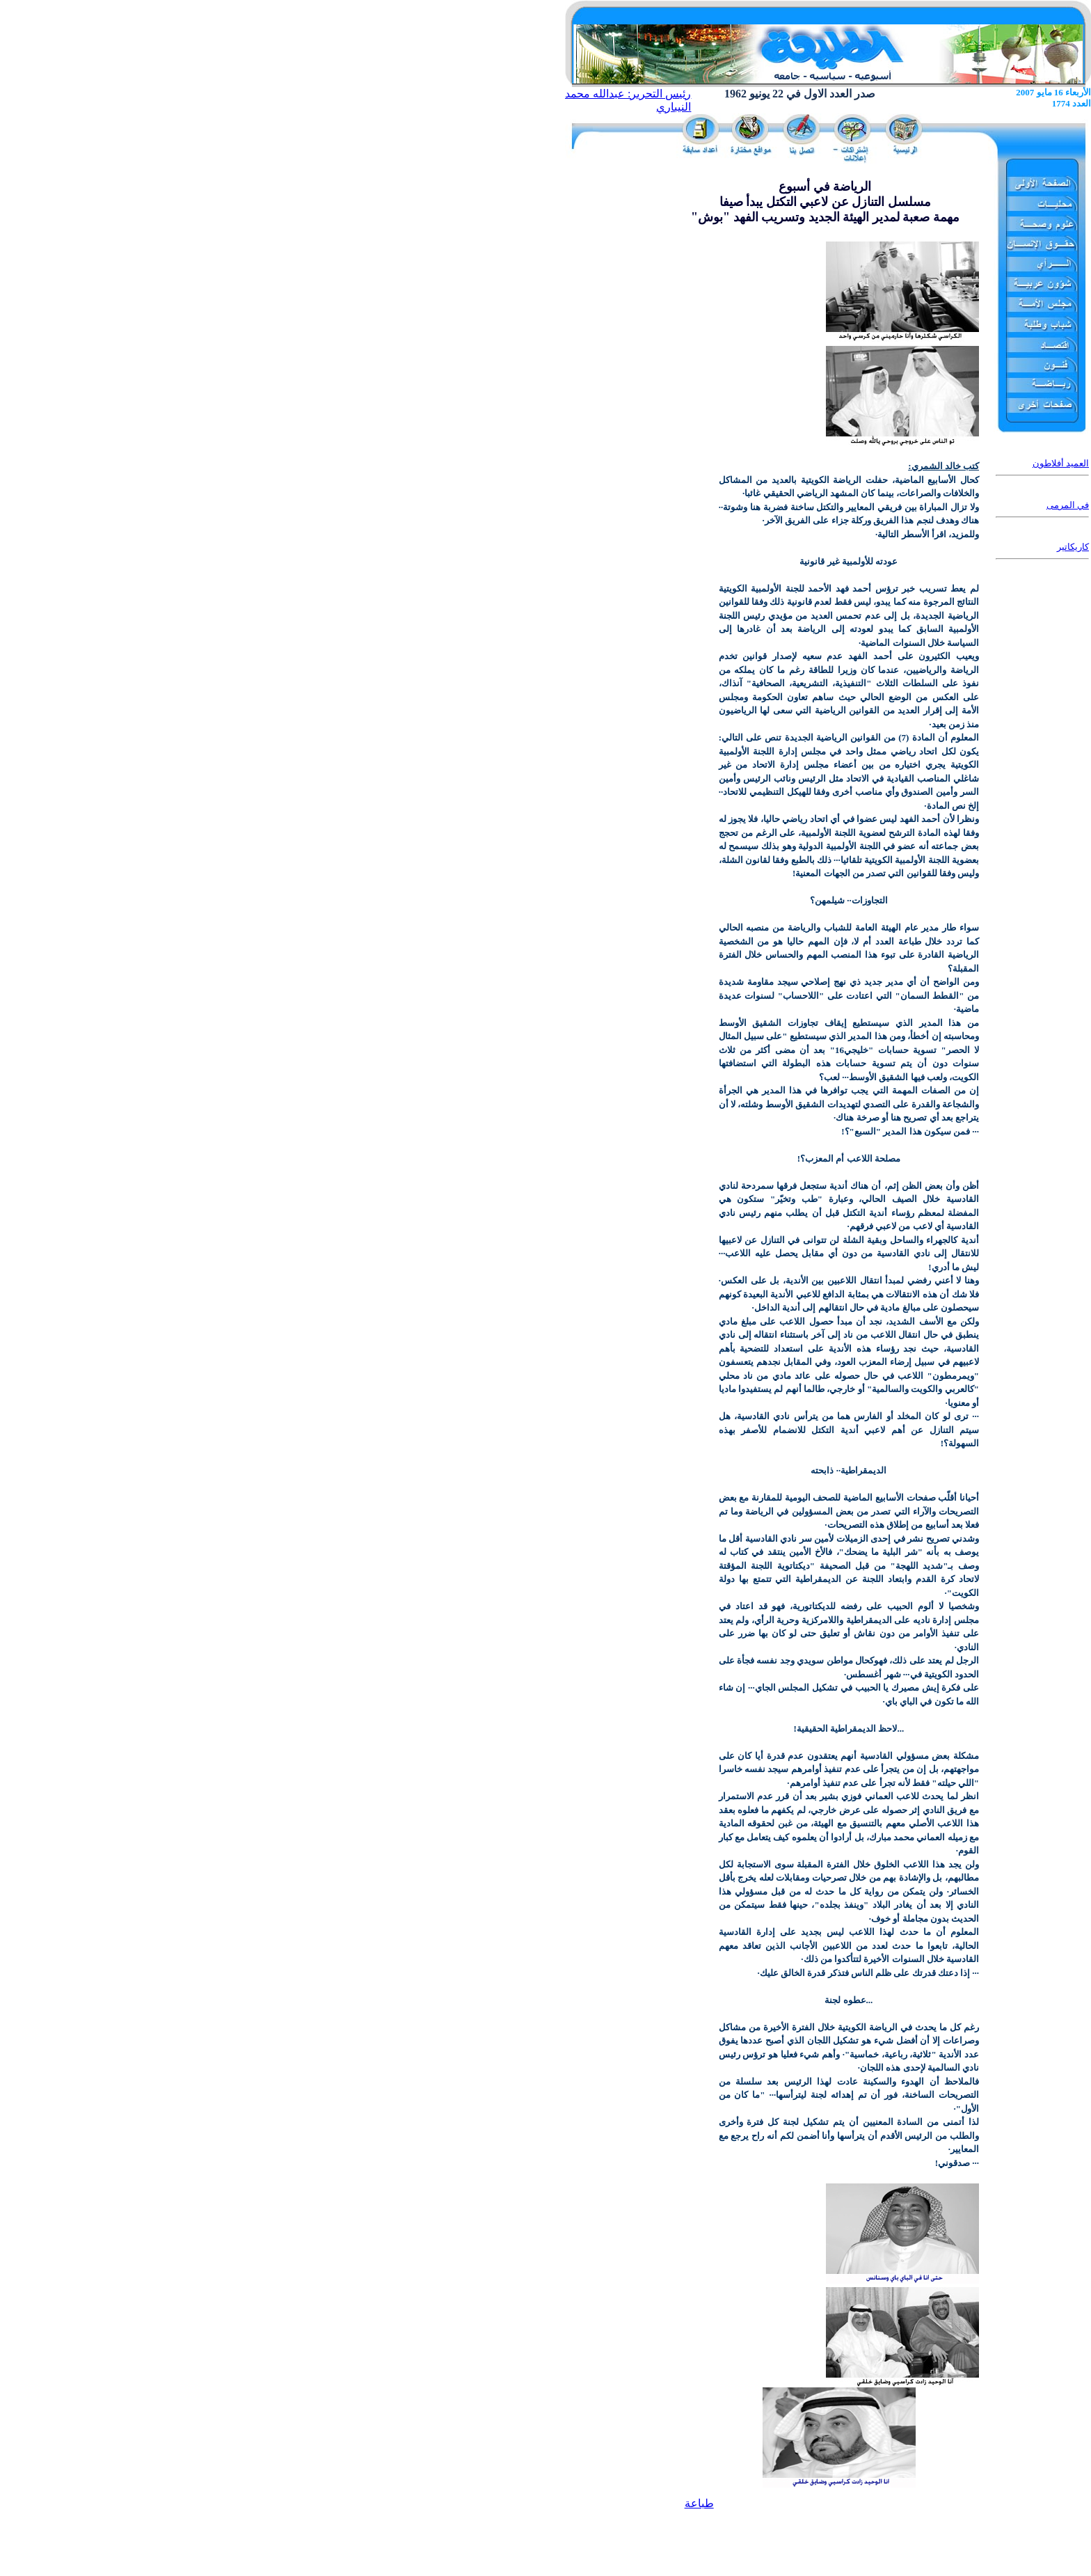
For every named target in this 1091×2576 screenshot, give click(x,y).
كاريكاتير (1073, 547)
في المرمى (1067, 505)
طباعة (699, 2503)
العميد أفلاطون (1061, 463)
